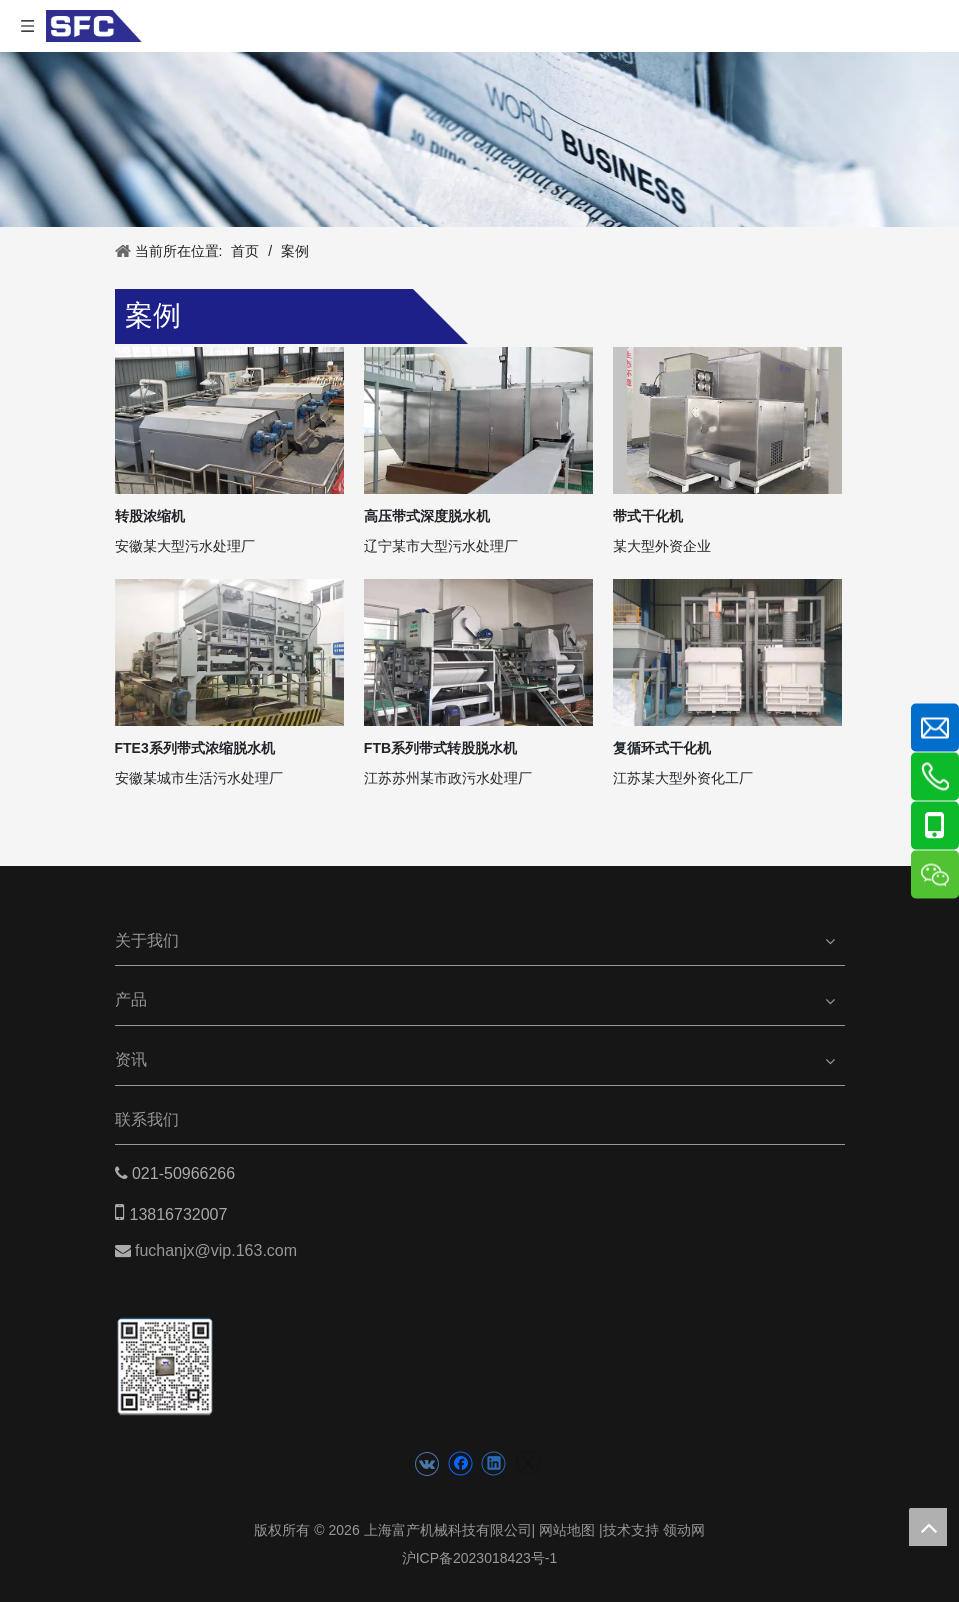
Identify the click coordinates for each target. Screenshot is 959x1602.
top (928, 1527)
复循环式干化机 (662, 748)
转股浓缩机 (150, 516)
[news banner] (479, 139)
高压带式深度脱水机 (427, 516)
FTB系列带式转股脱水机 (440, 748)
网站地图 (567, 1530)
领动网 (684, 1530)
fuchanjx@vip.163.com (218, 1250)
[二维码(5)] (165, 1347)
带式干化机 (648, 516)
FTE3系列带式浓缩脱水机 (195, 748)
